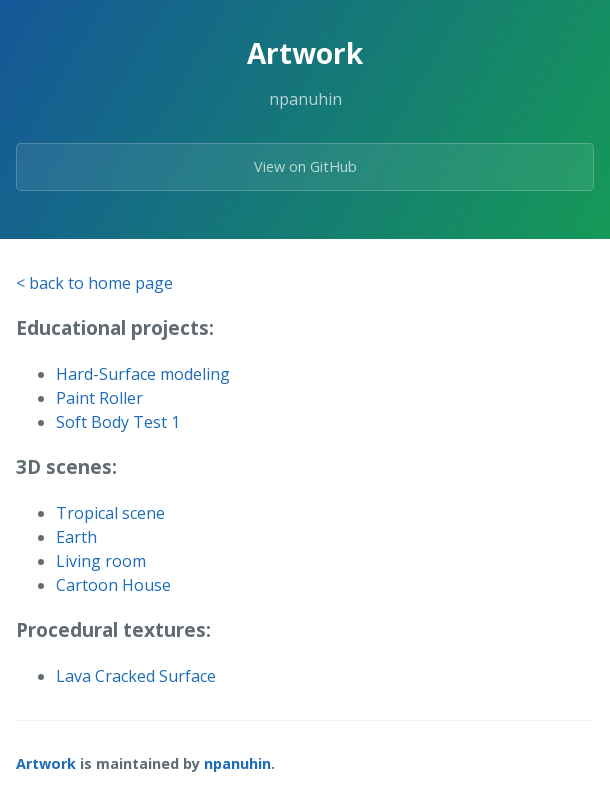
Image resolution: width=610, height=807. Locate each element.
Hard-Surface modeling (143, 374)
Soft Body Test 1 (118, 422)
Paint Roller (99, 398)
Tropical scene (110, 513)
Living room (101, 561)
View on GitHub (305, 166)
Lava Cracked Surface (136, 676)
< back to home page (94, 283)
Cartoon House (113, 585)
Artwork (46, 763)
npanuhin (237, 763)
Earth (76, 537)
